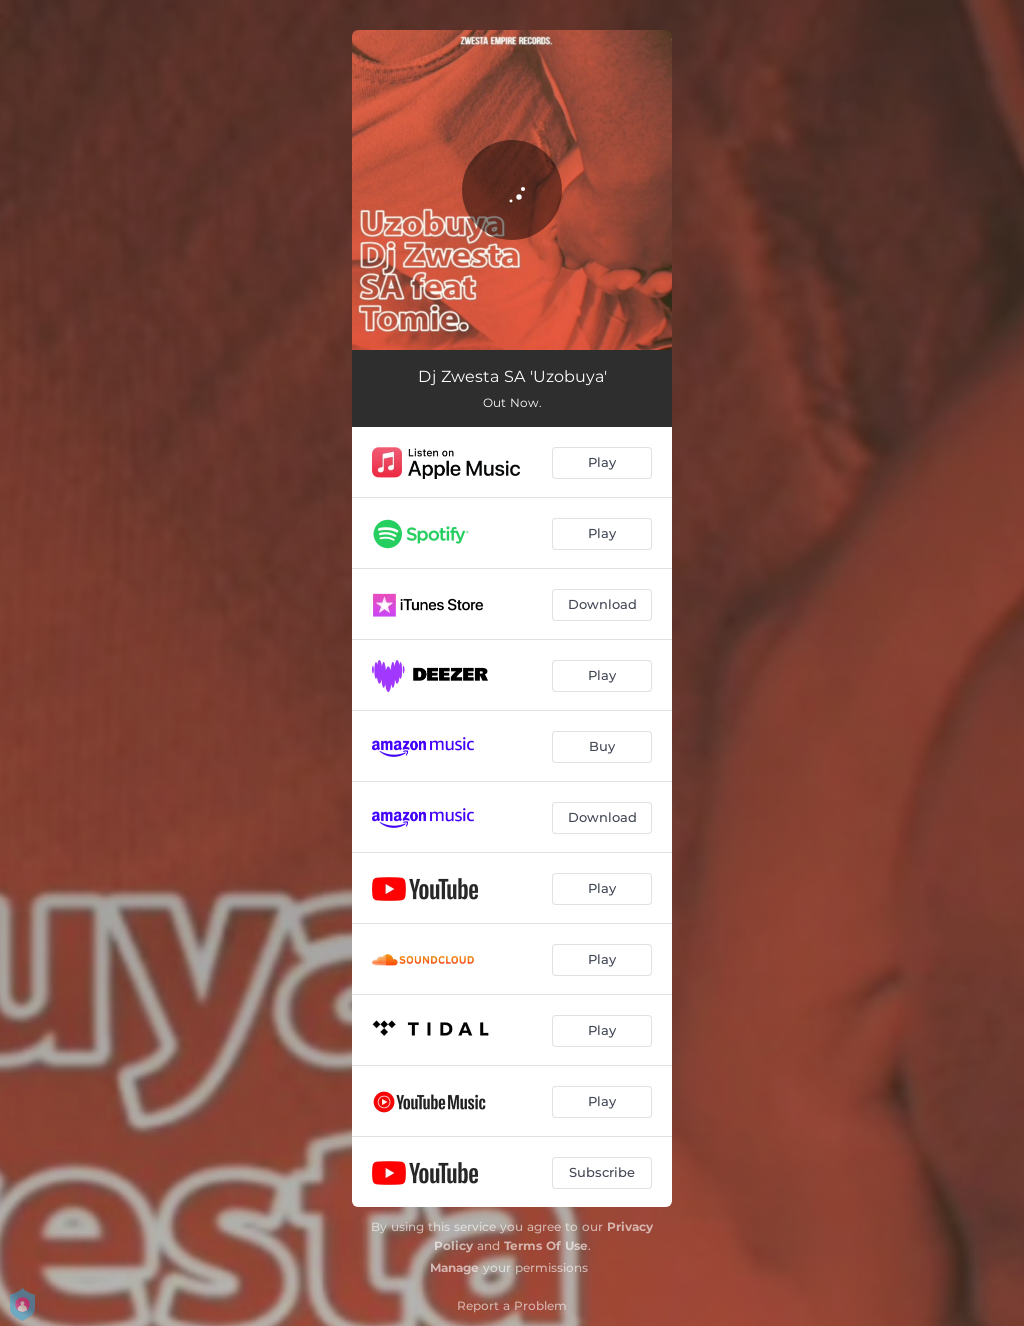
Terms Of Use (546, 1245)
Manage (454, 1267)
